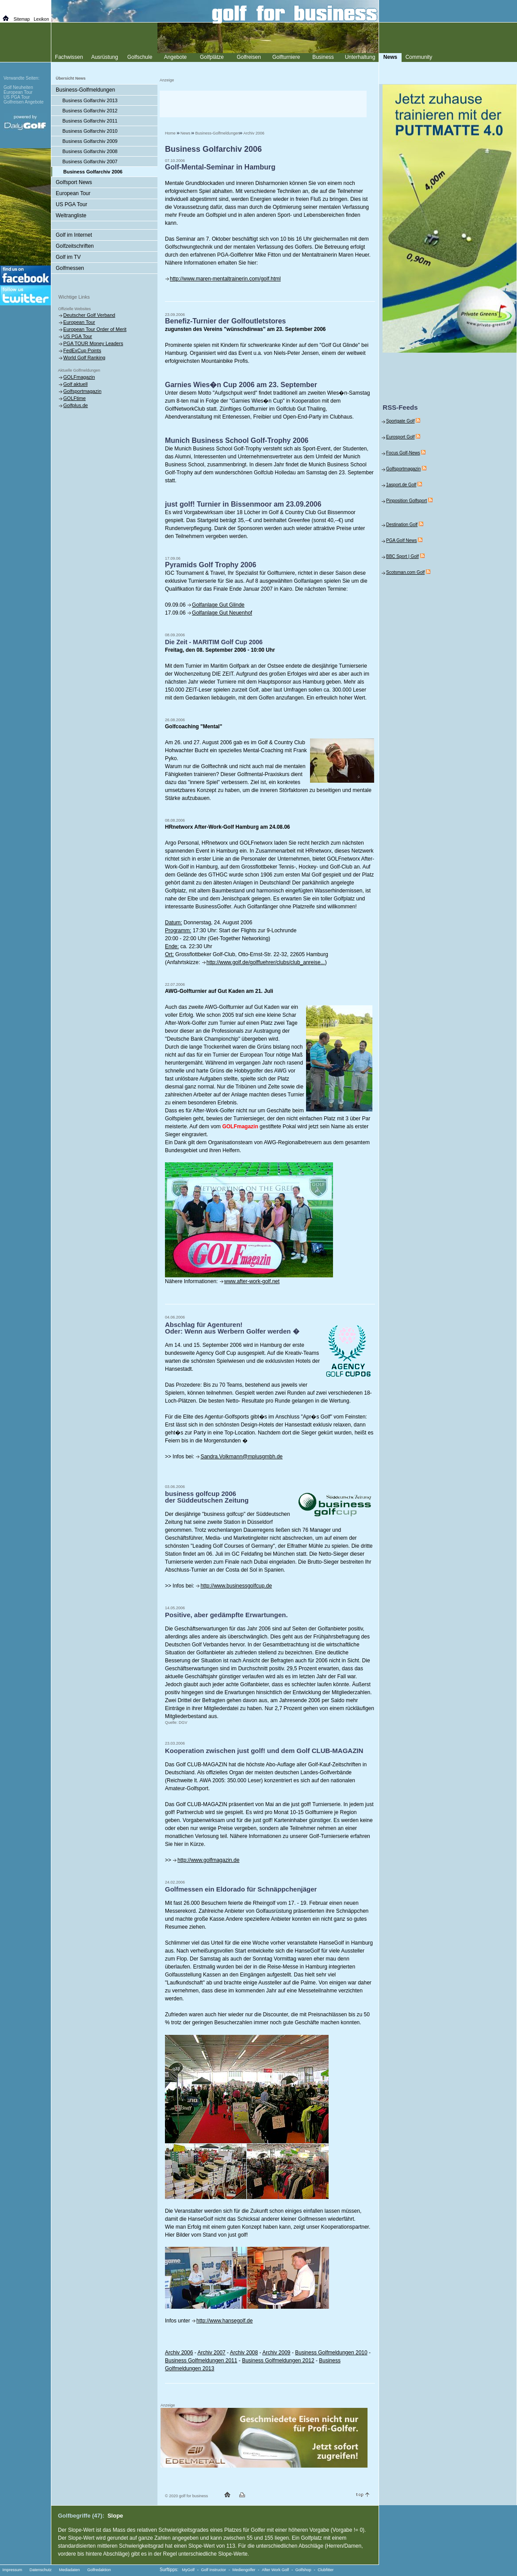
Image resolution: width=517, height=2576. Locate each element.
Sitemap (22, 19)
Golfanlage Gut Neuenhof (222, 613)
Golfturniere (286, 57)
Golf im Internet (74, 235)
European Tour (73, 193)
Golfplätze (212, 57)
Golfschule (140, 57)
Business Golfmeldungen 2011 (201, 2360)
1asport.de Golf (401, 484)
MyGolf (188, 2570)
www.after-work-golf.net (252, 1281)
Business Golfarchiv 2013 (90, 100)
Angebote (175, 57)
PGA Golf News (401, 540)
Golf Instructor (213, 2570)
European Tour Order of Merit (94, 329)
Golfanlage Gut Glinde (218, 605)
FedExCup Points (82, 350)
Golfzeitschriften (75, 246)
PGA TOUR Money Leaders (93, 343)
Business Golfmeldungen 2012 (278, 2360)
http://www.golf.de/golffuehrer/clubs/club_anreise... (266, 962)
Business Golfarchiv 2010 (90, 131)
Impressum (13, 2570)
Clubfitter (325, 2570)
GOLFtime (74, 398)
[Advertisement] (263, 104)
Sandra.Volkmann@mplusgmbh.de (241, 1456)
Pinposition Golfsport (406, 500)
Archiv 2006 (253, 133)
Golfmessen (70, 268)
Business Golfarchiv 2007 (90, 161)
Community (419, 57)
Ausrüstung (104, 57)
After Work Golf (275, 2570)
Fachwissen (69, 57)
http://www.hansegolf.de (224, 2321)
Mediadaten (69, 2570)
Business (323, 57)
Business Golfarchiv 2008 (90, 151)
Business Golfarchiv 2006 (93, 171)
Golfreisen (249, 57)
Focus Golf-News (403, 452)
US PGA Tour (71, 204)
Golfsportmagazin (82, 391)
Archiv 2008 (244, 2352)
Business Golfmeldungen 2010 (331, 2352)
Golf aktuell (75, 384)
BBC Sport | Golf (402, 556)
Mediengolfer (244, 2570)
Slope (115, 2515)
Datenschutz (41, 2570)
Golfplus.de (75, 405)
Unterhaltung (360, 57)
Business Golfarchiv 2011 (90, 120)
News (185, 133)
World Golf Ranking (84, 357)
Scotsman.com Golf (405, 572)
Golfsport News (74, 182)
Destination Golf (401, 524)
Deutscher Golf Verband (89, 315)
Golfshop (303, 2570)
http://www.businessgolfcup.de (236, 1586)
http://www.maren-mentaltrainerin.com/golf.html (225, 279)
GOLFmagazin (79, 377)
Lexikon (41, 19)
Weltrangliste (71, 215)
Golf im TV (68, 257)
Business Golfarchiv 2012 (90, 110)
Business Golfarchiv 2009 (90, 141)
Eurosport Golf (400, 436)
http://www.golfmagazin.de (208, 1860)
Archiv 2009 (276, 2352)
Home (170, 133)
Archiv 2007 (211, 2352)
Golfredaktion (99, 2570)
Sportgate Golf (400, 421)
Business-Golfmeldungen (217, 133)
